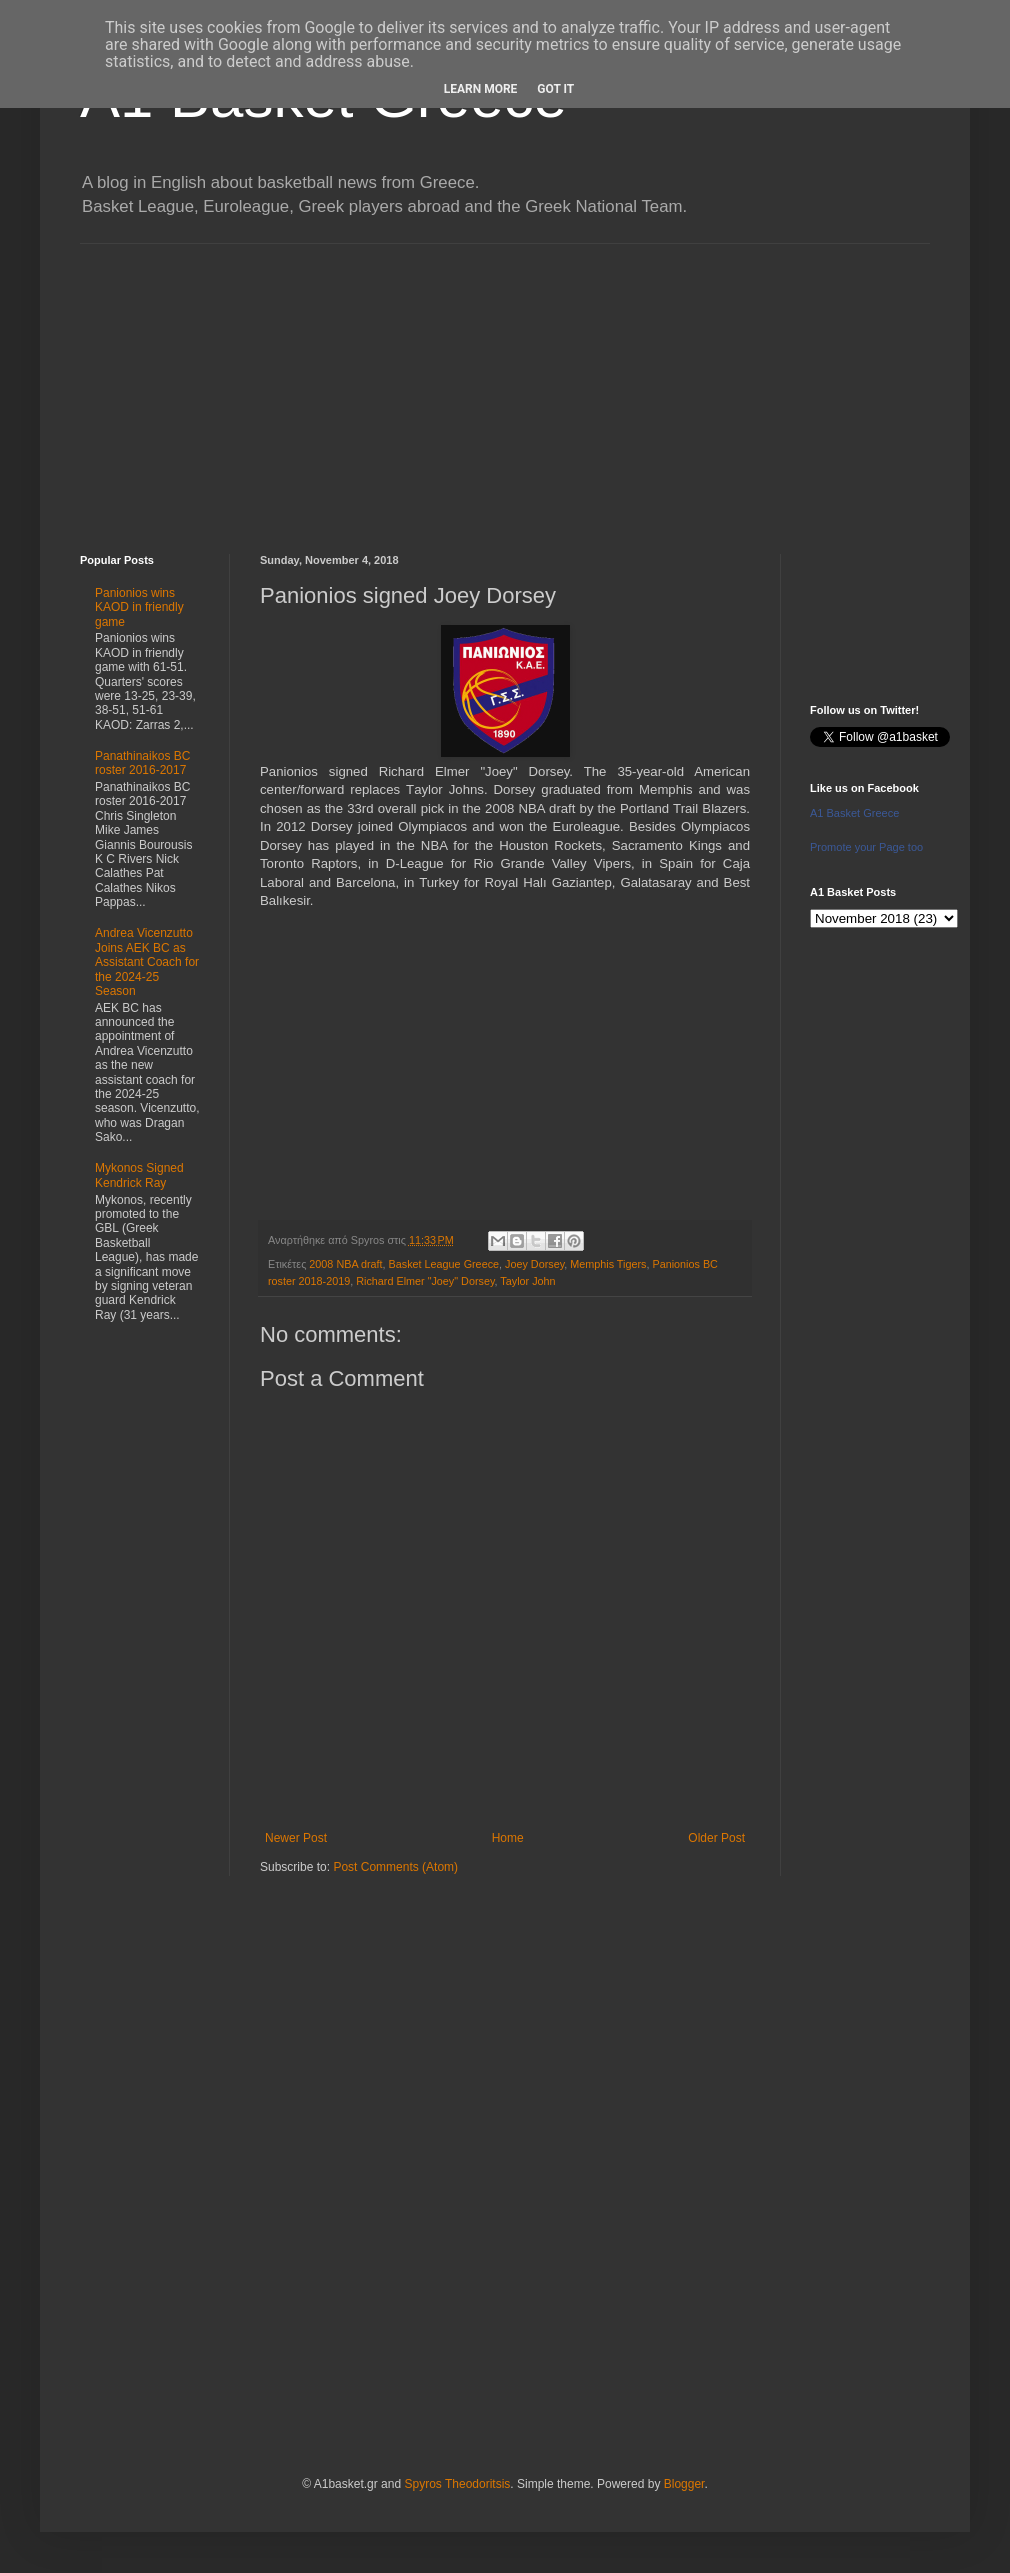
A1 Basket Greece (854, 813)
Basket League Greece (444, 1264)
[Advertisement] (505, 384)
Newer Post (296, 1838)
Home (508, 1838)
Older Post (716, 1838)
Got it (555, 89)
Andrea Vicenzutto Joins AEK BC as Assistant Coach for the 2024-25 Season (147, 962)
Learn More (481, 89)
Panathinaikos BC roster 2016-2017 (142, 763)
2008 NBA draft (345, 1264)
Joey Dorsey (534, 1264)
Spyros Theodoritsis (457, 2484)
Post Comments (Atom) (395, 1867)
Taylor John (527, 1281)
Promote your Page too (866, 847)
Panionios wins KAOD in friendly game (139, 607)
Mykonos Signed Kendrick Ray (139, 1175)
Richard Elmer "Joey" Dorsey (425, 1281)
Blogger (684, 2484)
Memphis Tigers (608, 1264)
